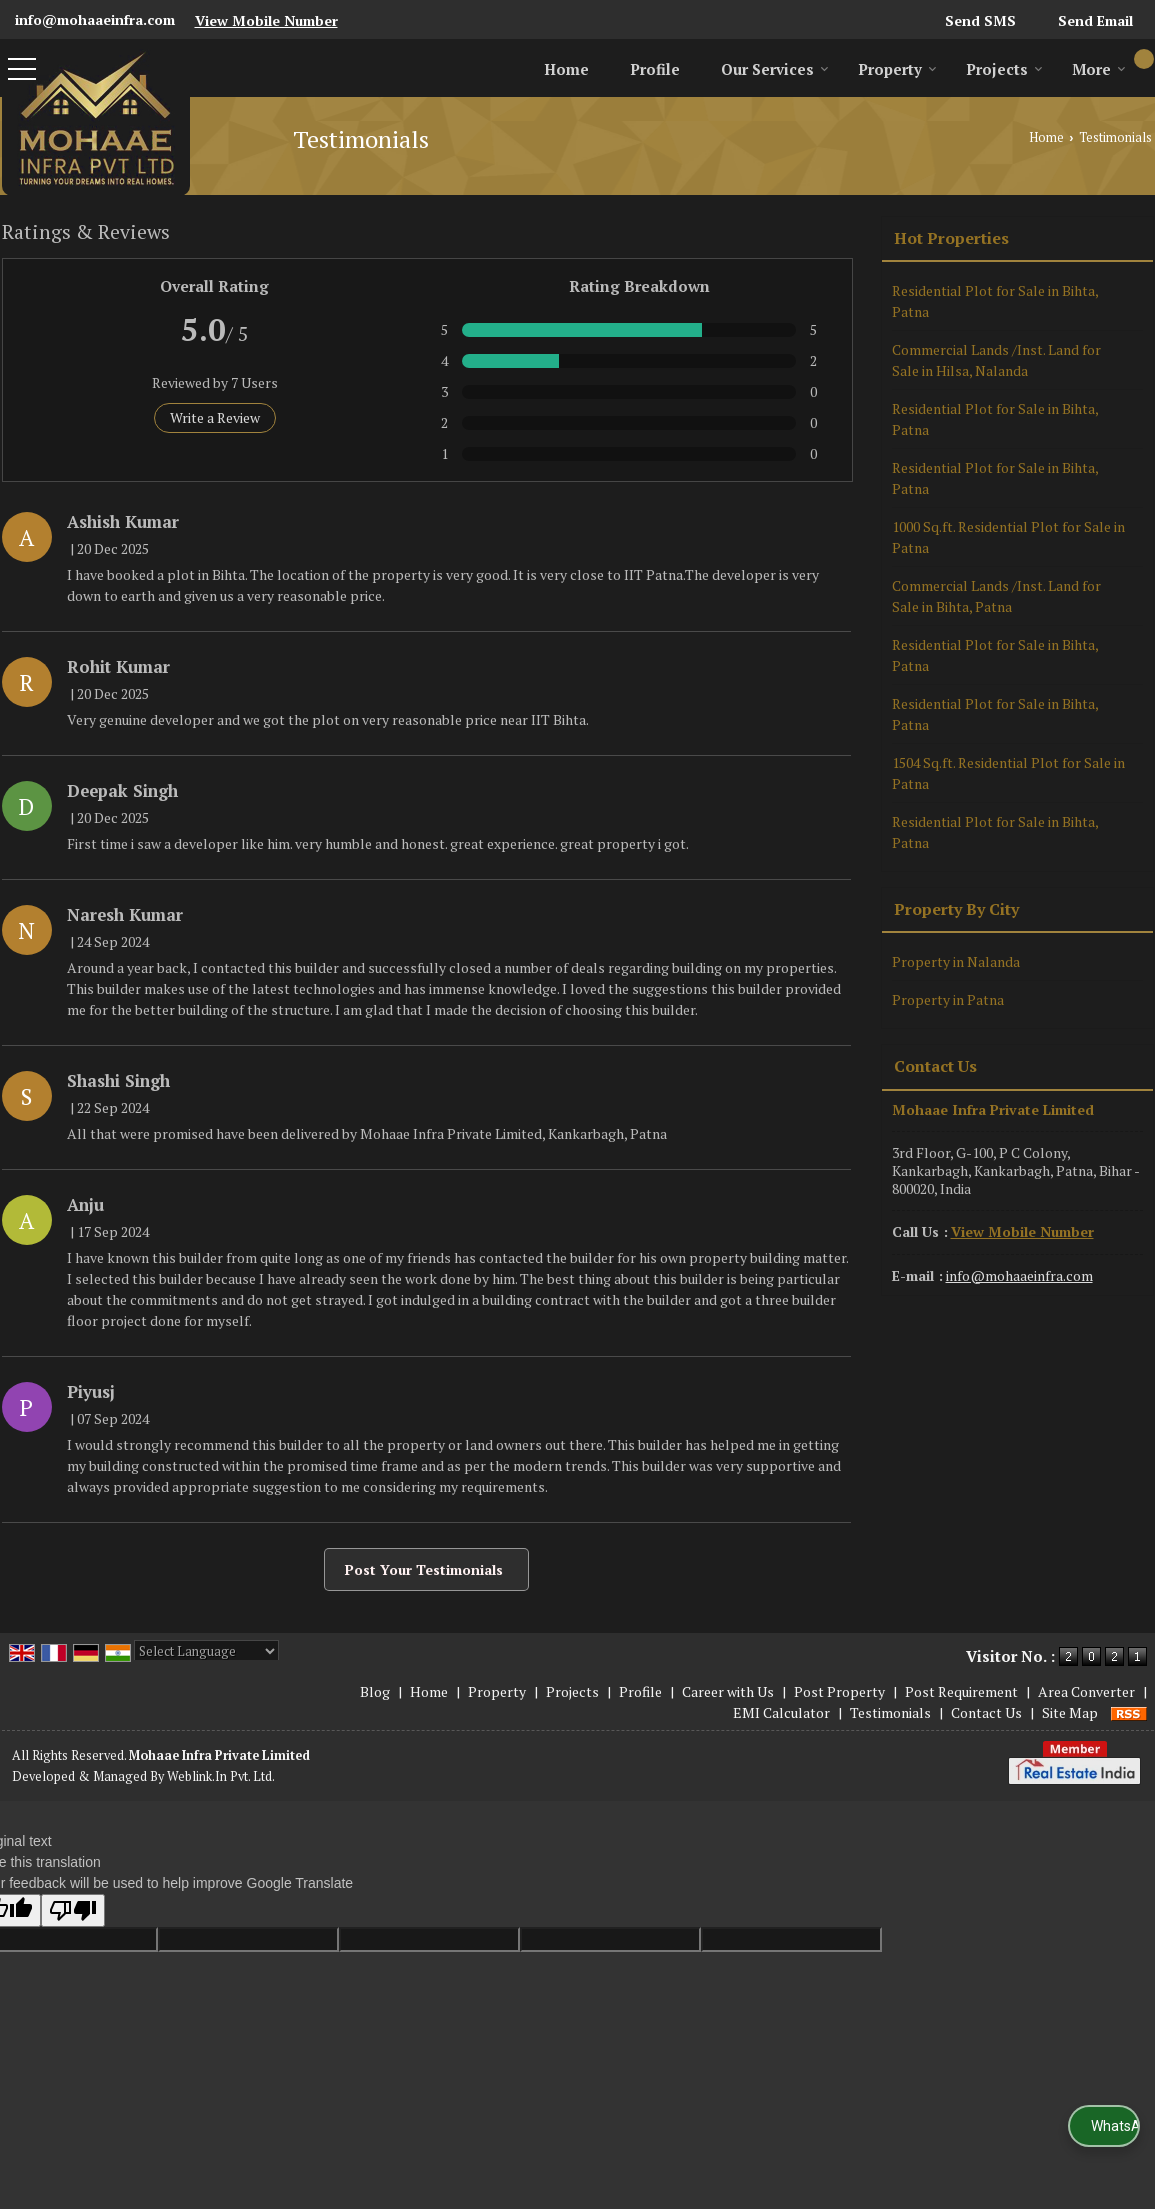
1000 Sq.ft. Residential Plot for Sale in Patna (1008, 537)
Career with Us (728, 1691)
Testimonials (890, 1712)
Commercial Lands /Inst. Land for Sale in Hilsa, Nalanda (996, 360)
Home (566, 69)
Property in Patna (948, 999)
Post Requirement (961, 1691)
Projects (1004, 69)
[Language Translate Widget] (206, 1651)
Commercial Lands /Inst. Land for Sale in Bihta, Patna (996, 596)
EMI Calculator (781, 1712)
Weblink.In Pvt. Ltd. (221, 1776)
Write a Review (215, 417)
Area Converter (1086, 1691)
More (1099, 69)
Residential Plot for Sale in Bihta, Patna (995, 301)
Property (897, 69)
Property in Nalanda (956, 961)
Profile (655, 69)
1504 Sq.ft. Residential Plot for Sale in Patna (1008, 773)
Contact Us (986, 1712)
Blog (375, 1691)
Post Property (839, 1691)
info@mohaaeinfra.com (95, 19)
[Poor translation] (73, 1910)
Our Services (775, 69)
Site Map (1070, 1712)
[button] (266, 20)
